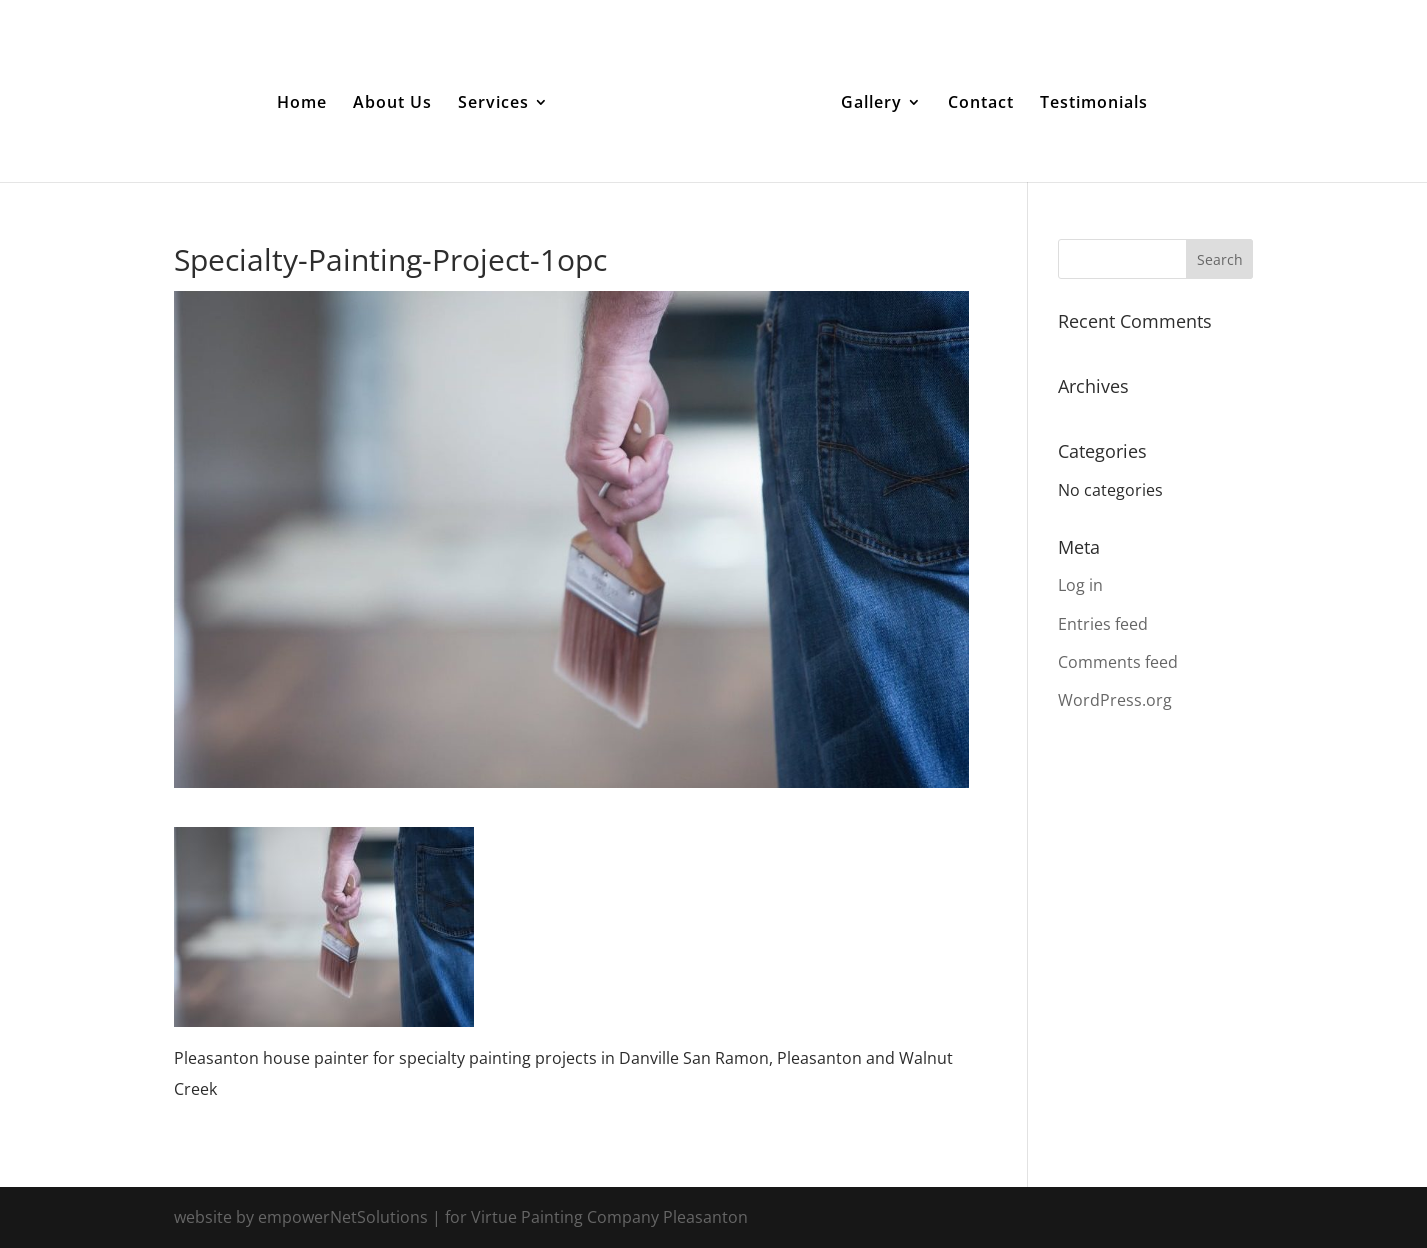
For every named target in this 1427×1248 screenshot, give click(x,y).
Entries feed (1103, 624)
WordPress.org (1115, 700)
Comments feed (1118, 662)
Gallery (871, 104)
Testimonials (1094, 104)
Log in (1080, 585)
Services (493, 104)
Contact (981, 104)
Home (302, 104)
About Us (392, 104)
